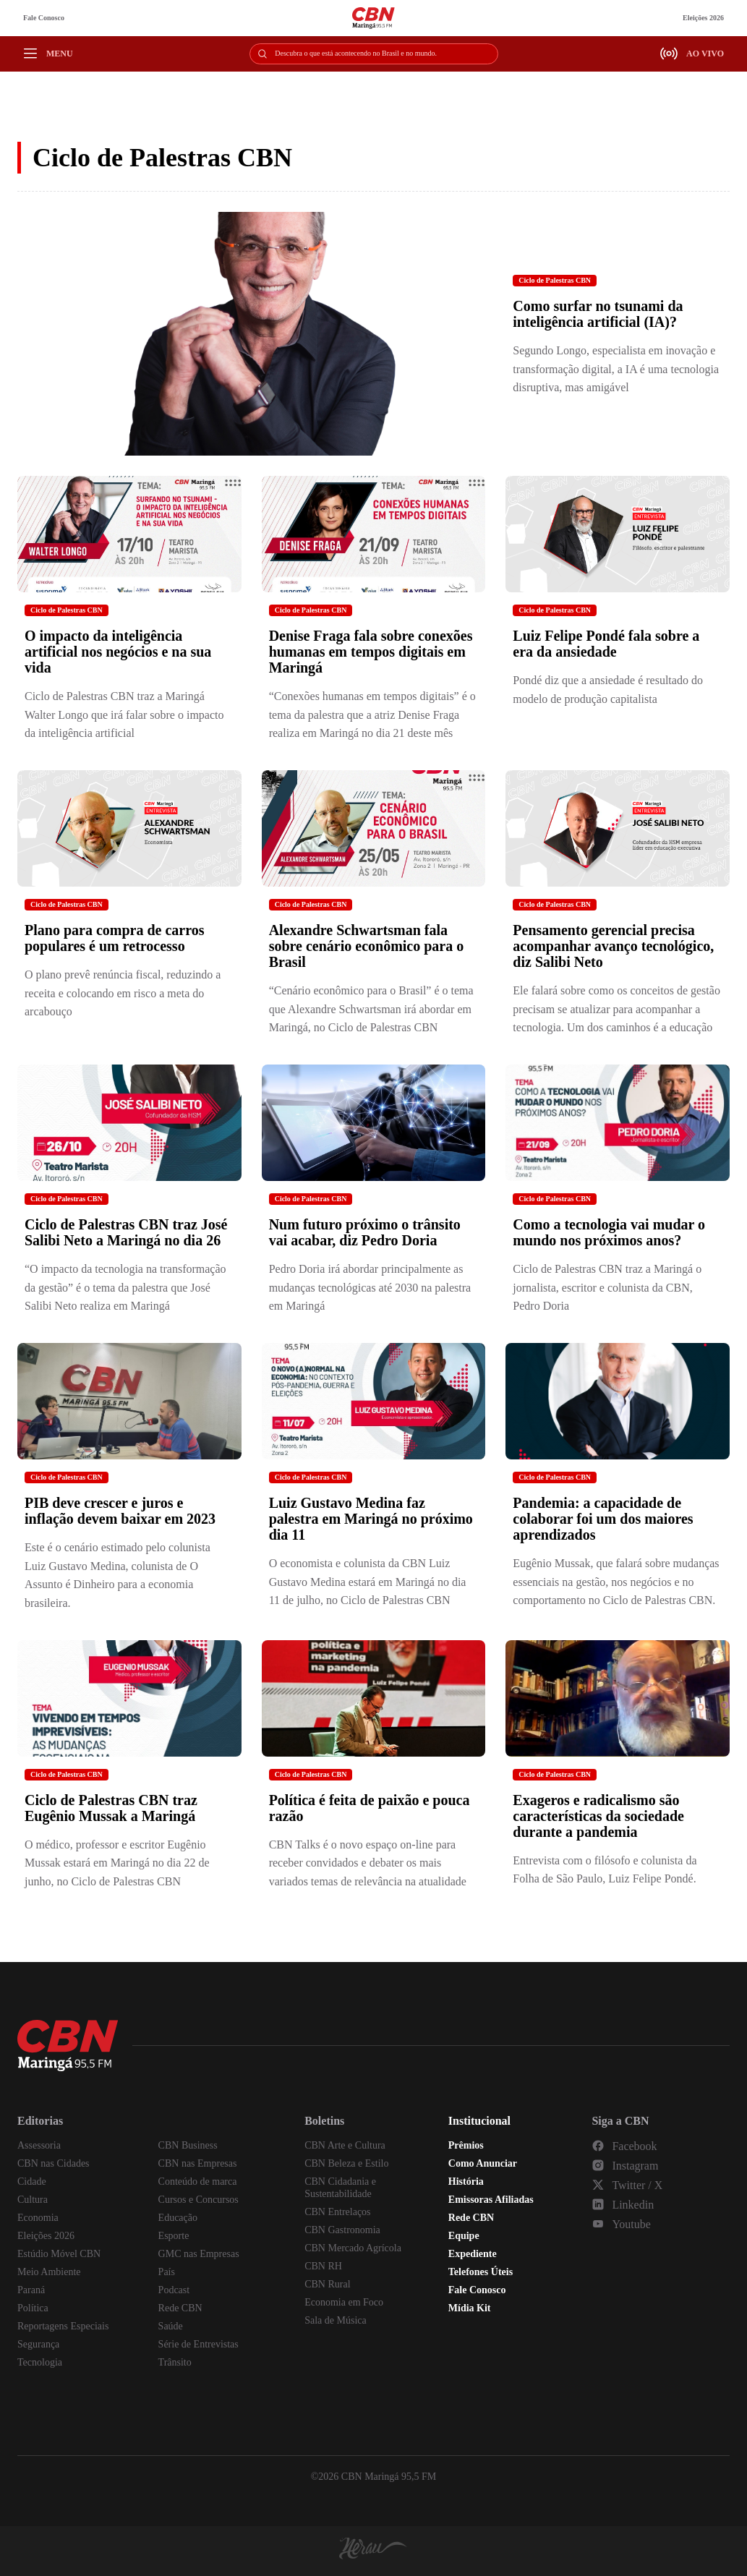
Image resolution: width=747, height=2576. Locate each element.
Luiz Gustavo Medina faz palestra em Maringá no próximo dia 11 (371, 1519)
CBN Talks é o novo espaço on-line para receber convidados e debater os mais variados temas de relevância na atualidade (367, 1863)
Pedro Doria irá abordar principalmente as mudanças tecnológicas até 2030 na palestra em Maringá (370, 1287)
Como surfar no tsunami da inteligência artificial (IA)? (598, 314)
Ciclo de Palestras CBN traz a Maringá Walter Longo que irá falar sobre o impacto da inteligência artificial (124, 714)
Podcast (174, 2290)
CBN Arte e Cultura (344, 2145)
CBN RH (323, 2266)
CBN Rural (327, 2284)
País (166, 2271)
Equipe (463, 2235)
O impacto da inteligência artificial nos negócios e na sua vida (118, 651)
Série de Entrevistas (198, 2344)
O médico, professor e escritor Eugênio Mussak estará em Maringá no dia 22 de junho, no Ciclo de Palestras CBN (117, 1863)
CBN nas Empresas (197, 2163)
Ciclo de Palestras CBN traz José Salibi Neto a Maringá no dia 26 (126, 1232)
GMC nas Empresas (198, 2253)
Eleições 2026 (703, 18)
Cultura (32, 2199)
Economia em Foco (343, 2302)
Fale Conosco (43, 18)
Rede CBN (180, 2308)
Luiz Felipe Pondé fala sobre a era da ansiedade (606, 644)
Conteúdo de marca (197, 2181)
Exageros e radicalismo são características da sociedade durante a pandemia (598, 1816)
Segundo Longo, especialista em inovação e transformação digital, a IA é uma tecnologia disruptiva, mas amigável (616, 368)
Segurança (38, 2344)
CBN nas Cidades (53, 2163)
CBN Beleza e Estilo (346, 2163)
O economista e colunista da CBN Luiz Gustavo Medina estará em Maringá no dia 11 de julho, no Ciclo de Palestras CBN (367, 1581)
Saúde (170, 2326)
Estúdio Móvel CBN (59, 2253)
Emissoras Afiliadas (491, 2199)
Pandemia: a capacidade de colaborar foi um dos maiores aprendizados (603, 1519)
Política (32, 2308)
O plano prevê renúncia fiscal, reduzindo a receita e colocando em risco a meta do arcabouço (123, 993)
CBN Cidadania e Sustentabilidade (340, 2187)
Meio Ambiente (49, 2271)
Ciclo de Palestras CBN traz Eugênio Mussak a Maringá (111, 1808)
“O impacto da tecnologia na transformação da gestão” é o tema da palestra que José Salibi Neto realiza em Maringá (125, 1287)
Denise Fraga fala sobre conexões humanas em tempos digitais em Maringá (371, 651)
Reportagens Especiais (62, 2326)
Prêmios (466, 2145)
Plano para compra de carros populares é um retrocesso (115, 938)
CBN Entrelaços (337, 2211)
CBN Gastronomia (342, 2230)
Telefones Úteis (480, 2271)
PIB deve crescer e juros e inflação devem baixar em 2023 (120, 1511)
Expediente (472, 2253)
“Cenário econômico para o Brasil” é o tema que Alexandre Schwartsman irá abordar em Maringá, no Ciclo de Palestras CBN (371, 1008)
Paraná (31, 2290)
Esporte (173, 2235)
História (466, 2181)
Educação (177, 2217)
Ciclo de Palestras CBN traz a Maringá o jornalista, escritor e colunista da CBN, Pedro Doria (607, 1287)
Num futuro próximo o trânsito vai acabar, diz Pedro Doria (365, 1232)
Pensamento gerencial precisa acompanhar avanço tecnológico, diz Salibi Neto (613, 946)
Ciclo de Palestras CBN (554, 280)
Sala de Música (335, 2320)
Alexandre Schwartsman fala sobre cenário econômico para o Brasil (366, 946)
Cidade (31, 2181)
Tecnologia (39, 2362)
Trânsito (175, 2362)
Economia (38, 2217)
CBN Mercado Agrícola (352, 2248)
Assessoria (39, 2145)
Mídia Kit (469, 2308)
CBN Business (188, 2145)
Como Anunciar (482, 2163)
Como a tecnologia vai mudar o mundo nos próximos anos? (609, 1232)
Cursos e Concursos (198, 2199)
